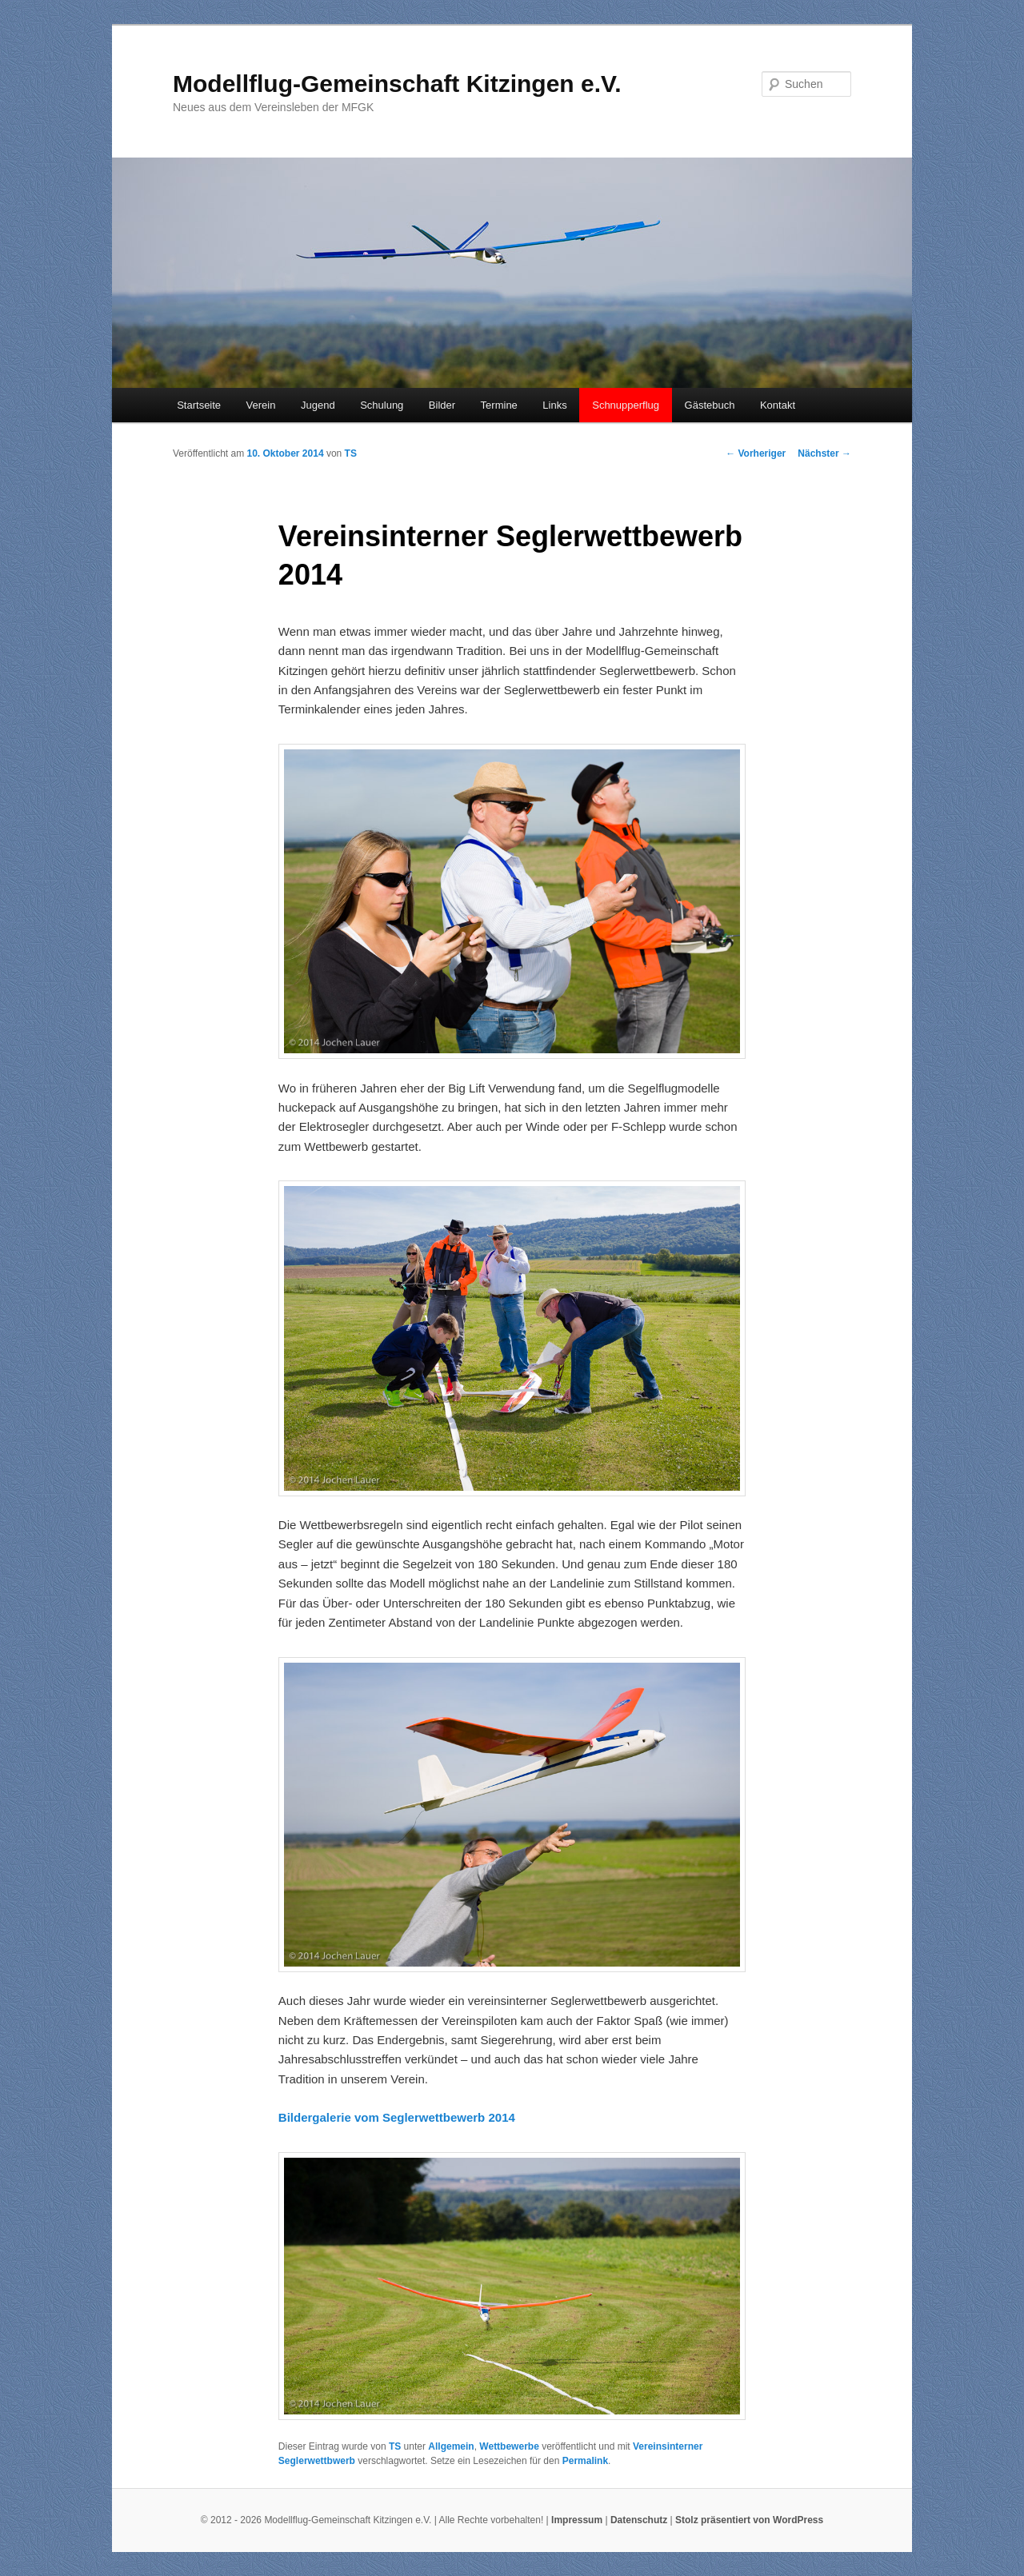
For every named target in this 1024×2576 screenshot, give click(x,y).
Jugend (318, 405)
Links (554, 405)
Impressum (576, 2520)
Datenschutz (638, 2520)
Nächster (824, 453)
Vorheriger (756, 453)
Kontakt (777, 405)
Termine (499, 405)
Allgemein (451, 2446)
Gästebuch (710, 405)
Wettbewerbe (508, 2446)
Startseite (199, 405)
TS (351, 453)
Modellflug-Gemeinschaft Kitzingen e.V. (397, 83)
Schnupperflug (625, 405)
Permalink (585, 2460)
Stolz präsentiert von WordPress (749, 2520)
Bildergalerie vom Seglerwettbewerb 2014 (396, 2117)
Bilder (442, 405)
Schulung (381, 405)
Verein (261, 405)
